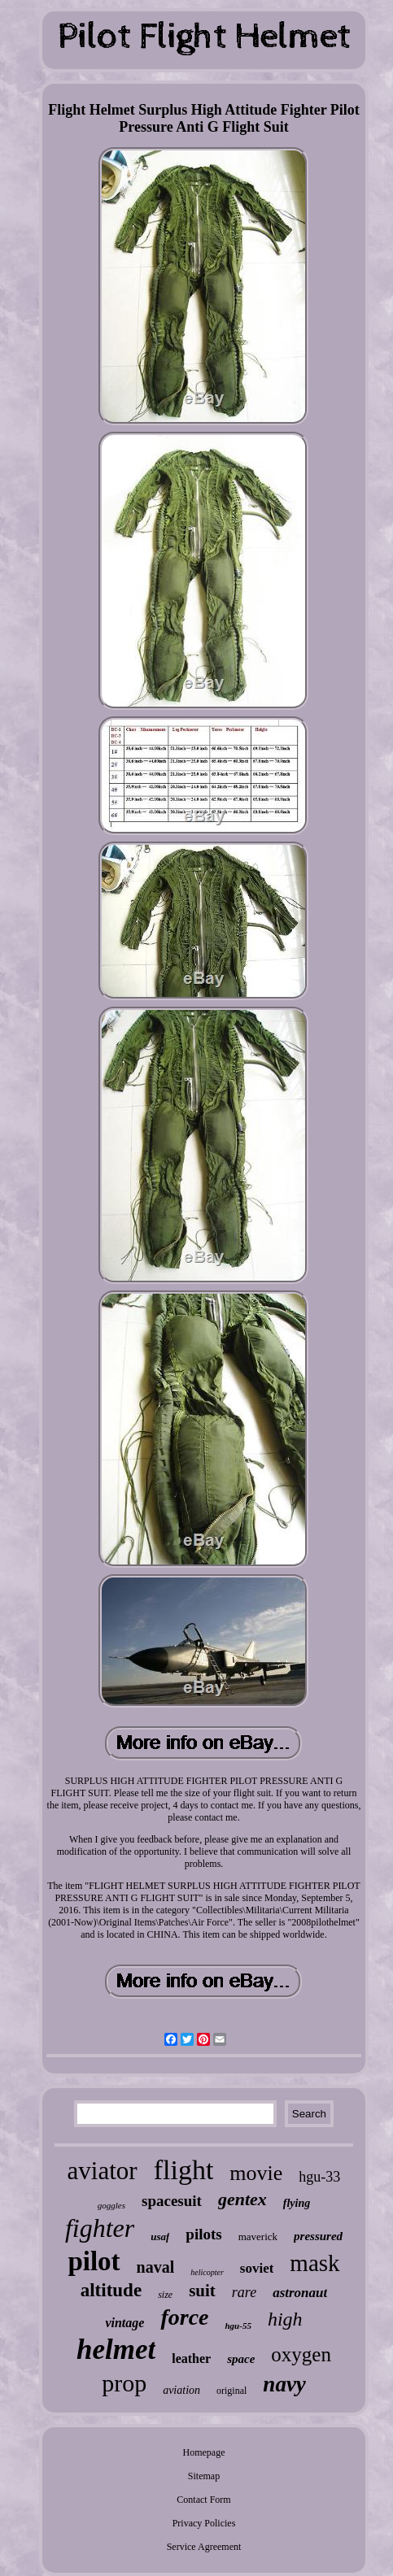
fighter (99, 2228)
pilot (94, 2261)
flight (184, 2170)
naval (156, 2267)
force (184, 2317)
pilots (203, 2234)
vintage (124, 2323)
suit (202, 2290)
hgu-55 (238, 2325)
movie (255, 2173)
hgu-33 (319, 2177)
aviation (181, 2390)
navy (284, 2384)
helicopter (207, 2272)
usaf (160, 2236)
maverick (257, 2236)
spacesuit (172, 2200)
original (231, 2390)
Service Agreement (204, 2546)
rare (244, 2292)
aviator (103, 2170)
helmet (115, 2349)
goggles (111, 2205)
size (165, 2294)
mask (314, 2263)
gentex (242, 2199)
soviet (257, 2268)
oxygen (301, 2354)
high (285, 2319)
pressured (318, 2236)
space (241, 2358)
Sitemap (204, 2476)
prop (124, 2382)
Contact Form (203, 2499)
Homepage (204, 2452)
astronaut (300, 2292)
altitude (111, 2290)
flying (296, 2203)
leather (191, 2358)
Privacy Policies (204, 2523)
